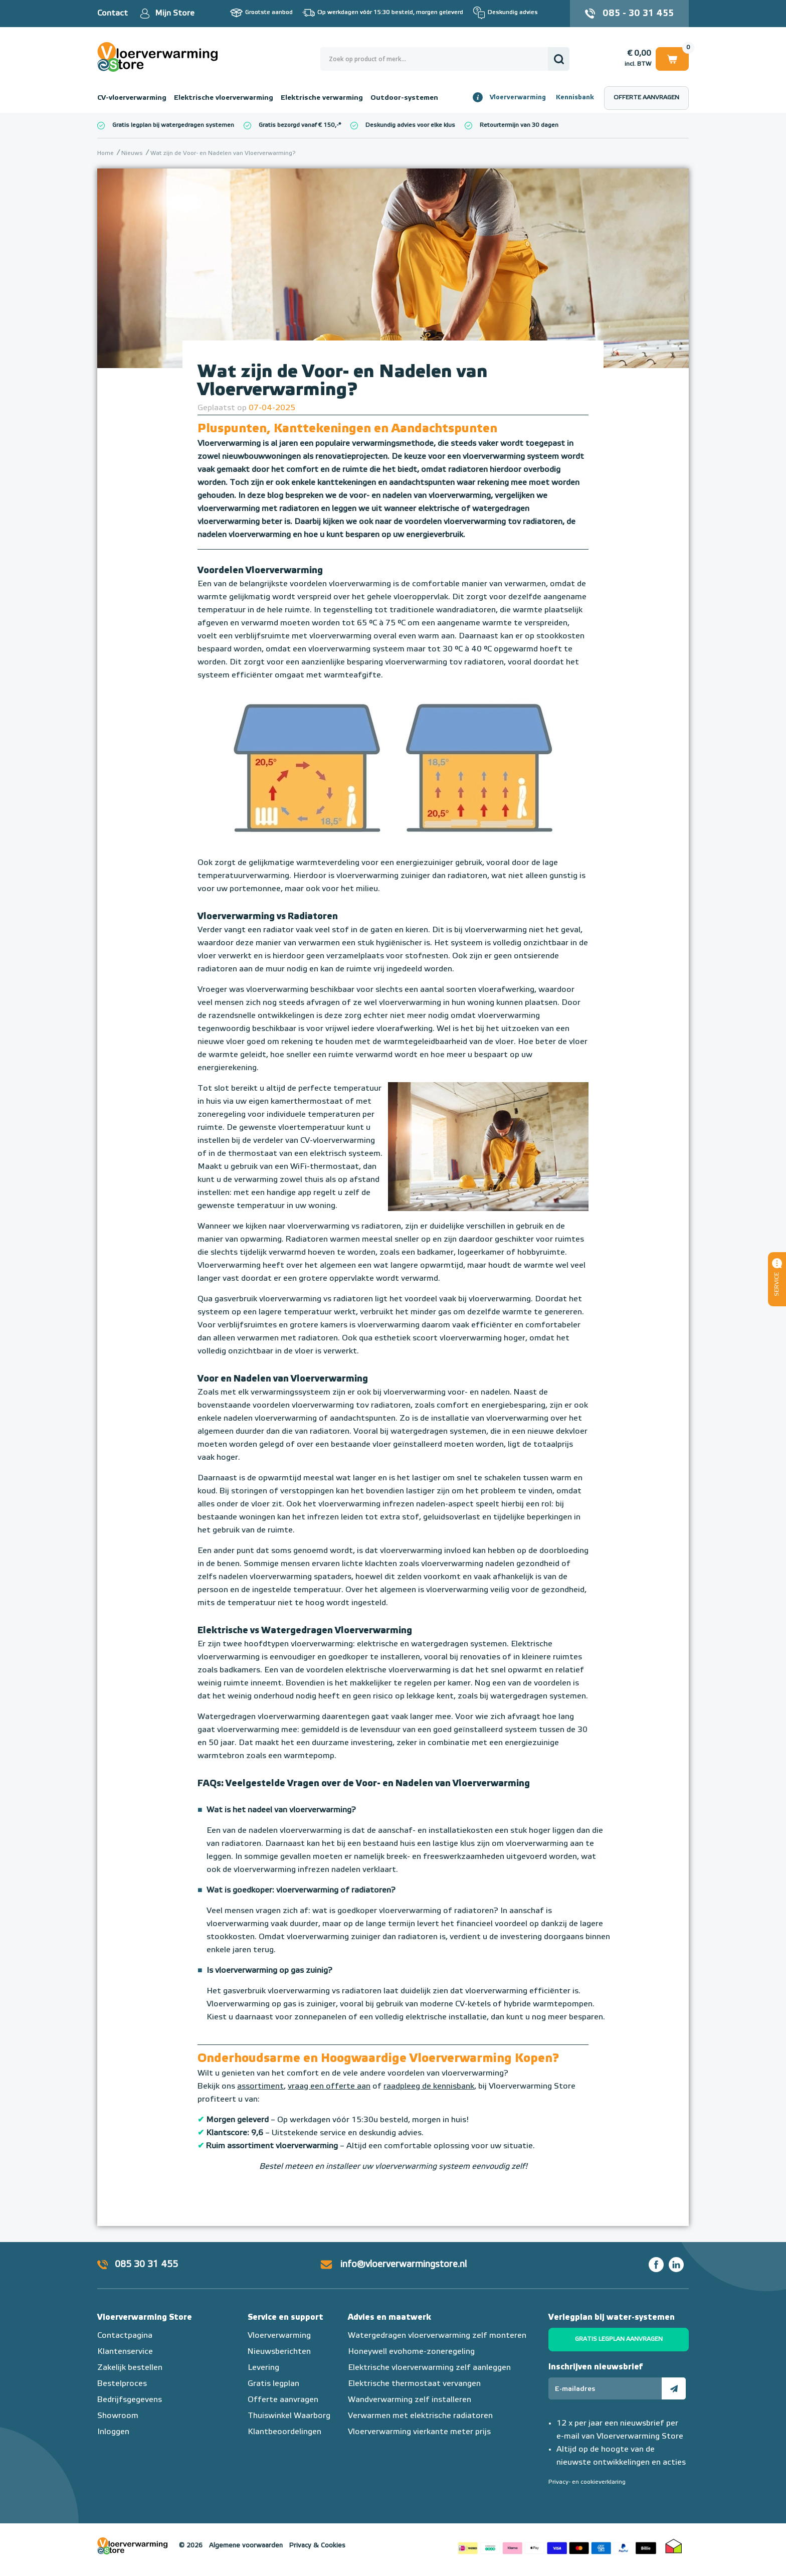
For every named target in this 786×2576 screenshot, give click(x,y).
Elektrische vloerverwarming (223, 97)
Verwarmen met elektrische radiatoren (420, 2416)
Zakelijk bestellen (129, 2368)
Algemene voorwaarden (246, 2545)
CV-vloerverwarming (131, 97)
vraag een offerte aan (329, 2087)
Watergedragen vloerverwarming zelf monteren (437, 2336)
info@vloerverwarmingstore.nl (403, 2264)
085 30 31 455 (146, 2264)
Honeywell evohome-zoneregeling (411, 2352)
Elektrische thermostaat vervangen (414, 2384)
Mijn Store (174, 14)
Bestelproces (122, 2384)
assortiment (260, 2087)
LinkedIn (676, 2264)
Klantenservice (125, 2352)
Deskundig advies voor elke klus (410, 125)
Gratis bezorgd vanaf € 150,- (298, 125)
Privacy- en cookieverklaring (587, 2482)
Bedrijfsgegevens (129, 2400)
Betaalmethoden (557, 2546)
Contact (112, 14)
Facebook (656, 2264)
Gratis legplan (273, 2384)
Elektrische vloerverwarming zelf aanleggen (429, 2368)
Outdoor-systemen (404, 97)
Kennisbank (575, 97)
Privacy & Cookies (317, 2545)
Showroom (117, 2416)
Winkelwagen (672, 58)
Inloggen (113, 2432)
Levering (263, 2368)
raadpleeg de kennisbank (428, 2087)
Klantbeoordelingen (284, 2432)
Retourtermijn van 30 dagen (519, 125)
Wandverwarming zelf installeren (409, 2400)
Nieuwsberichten (279, 2352)
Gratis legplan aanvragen (619, 2339)
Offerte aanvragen (646, 98)
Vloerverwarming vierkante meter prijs (419, 2432)
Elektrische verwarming (322, 97)
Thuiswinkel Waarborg (289, 2416)
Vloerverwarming (518, 97)
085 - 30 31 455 (638, 13)
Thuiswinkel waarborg (674, 2546)
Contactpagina (124, 2336)
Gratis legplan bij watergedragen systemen (173, 125)
